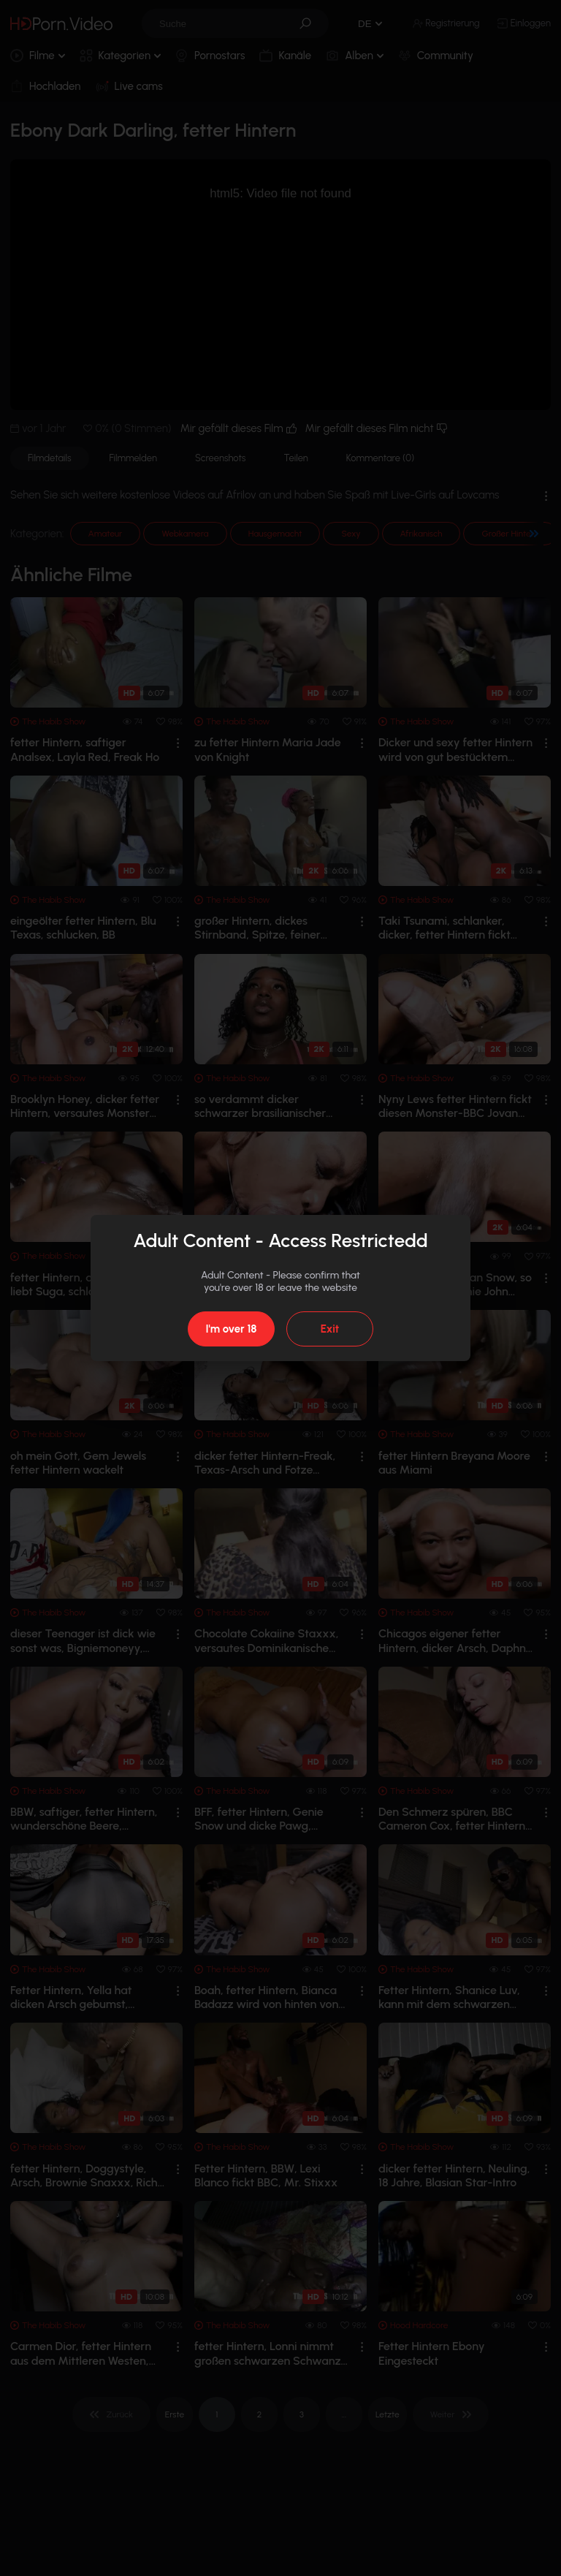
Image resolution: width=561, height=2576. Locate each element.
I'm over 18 (230, 1329)
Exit (330, 1329)
